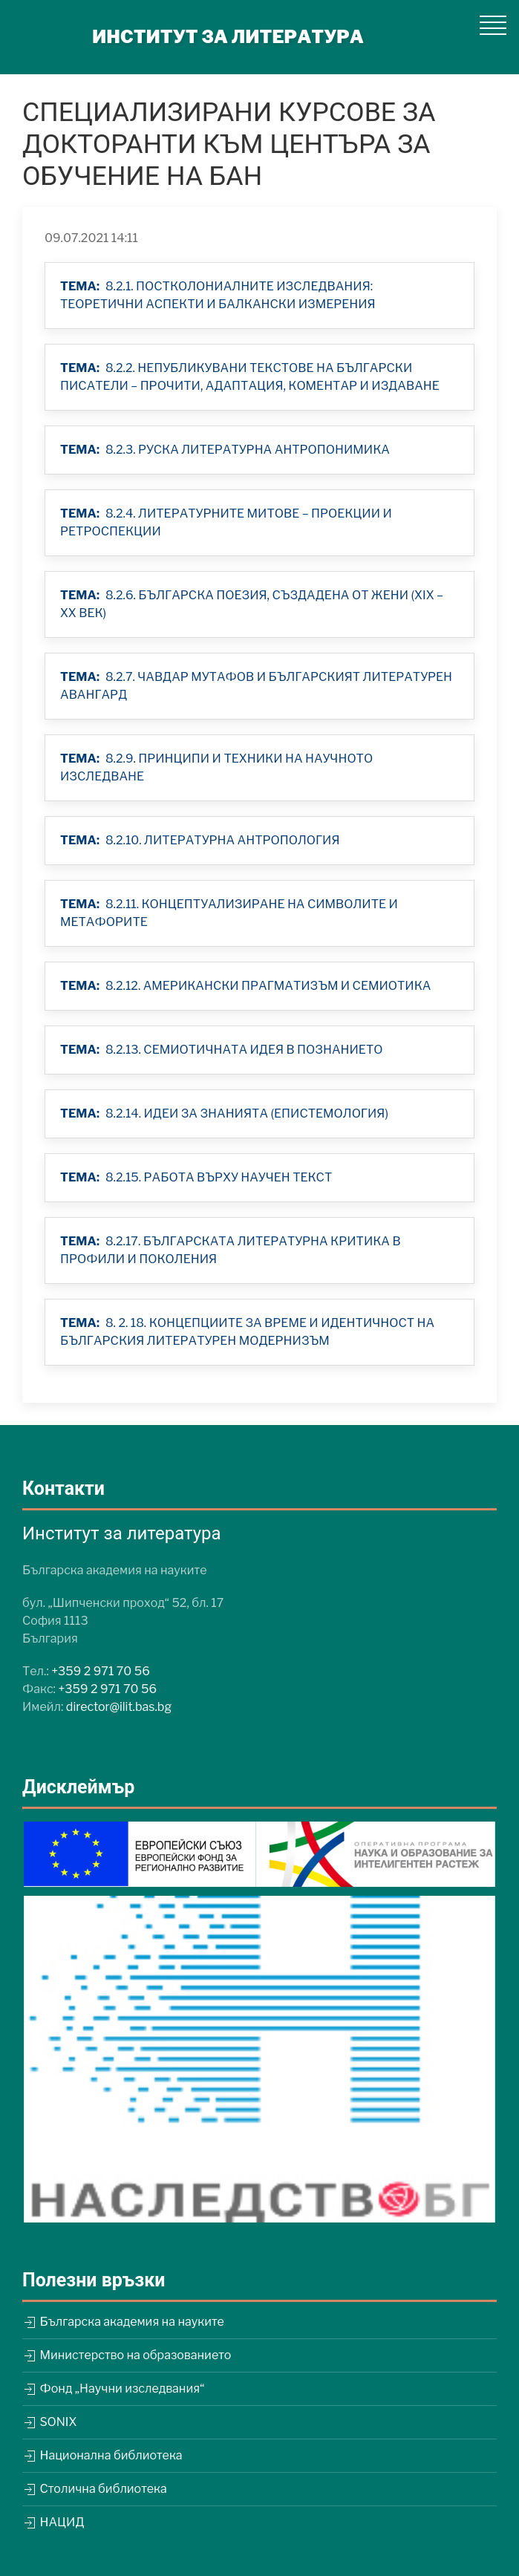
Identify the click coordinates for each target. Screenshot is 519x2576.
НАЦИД (53, 2522)
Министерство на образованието (126, 2355)
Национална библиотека (102, 2455)
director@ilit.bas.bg (119, 1707)
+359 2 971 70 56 (100, 1671)
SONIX (49, 2422)
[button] (493, 25)
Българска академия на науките (123, 2322)
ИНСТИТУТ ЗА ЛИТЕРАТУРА (228, 37)
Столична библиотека (94, 2489)
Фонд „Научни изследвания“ (113, 2388)
